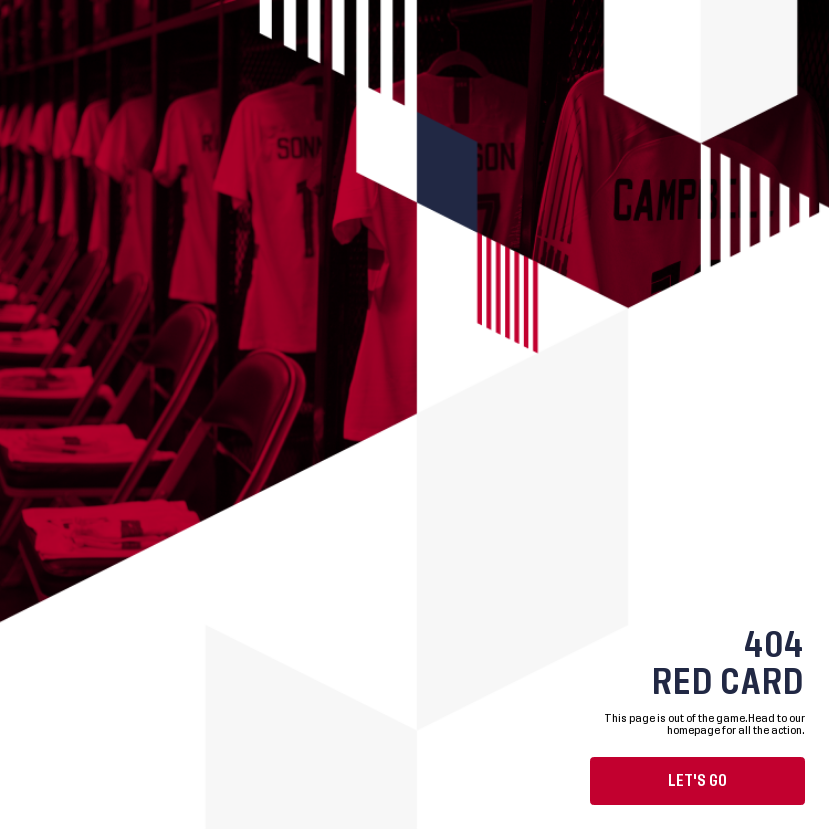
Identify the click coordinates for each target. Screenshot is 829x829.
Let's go (697, 781)
